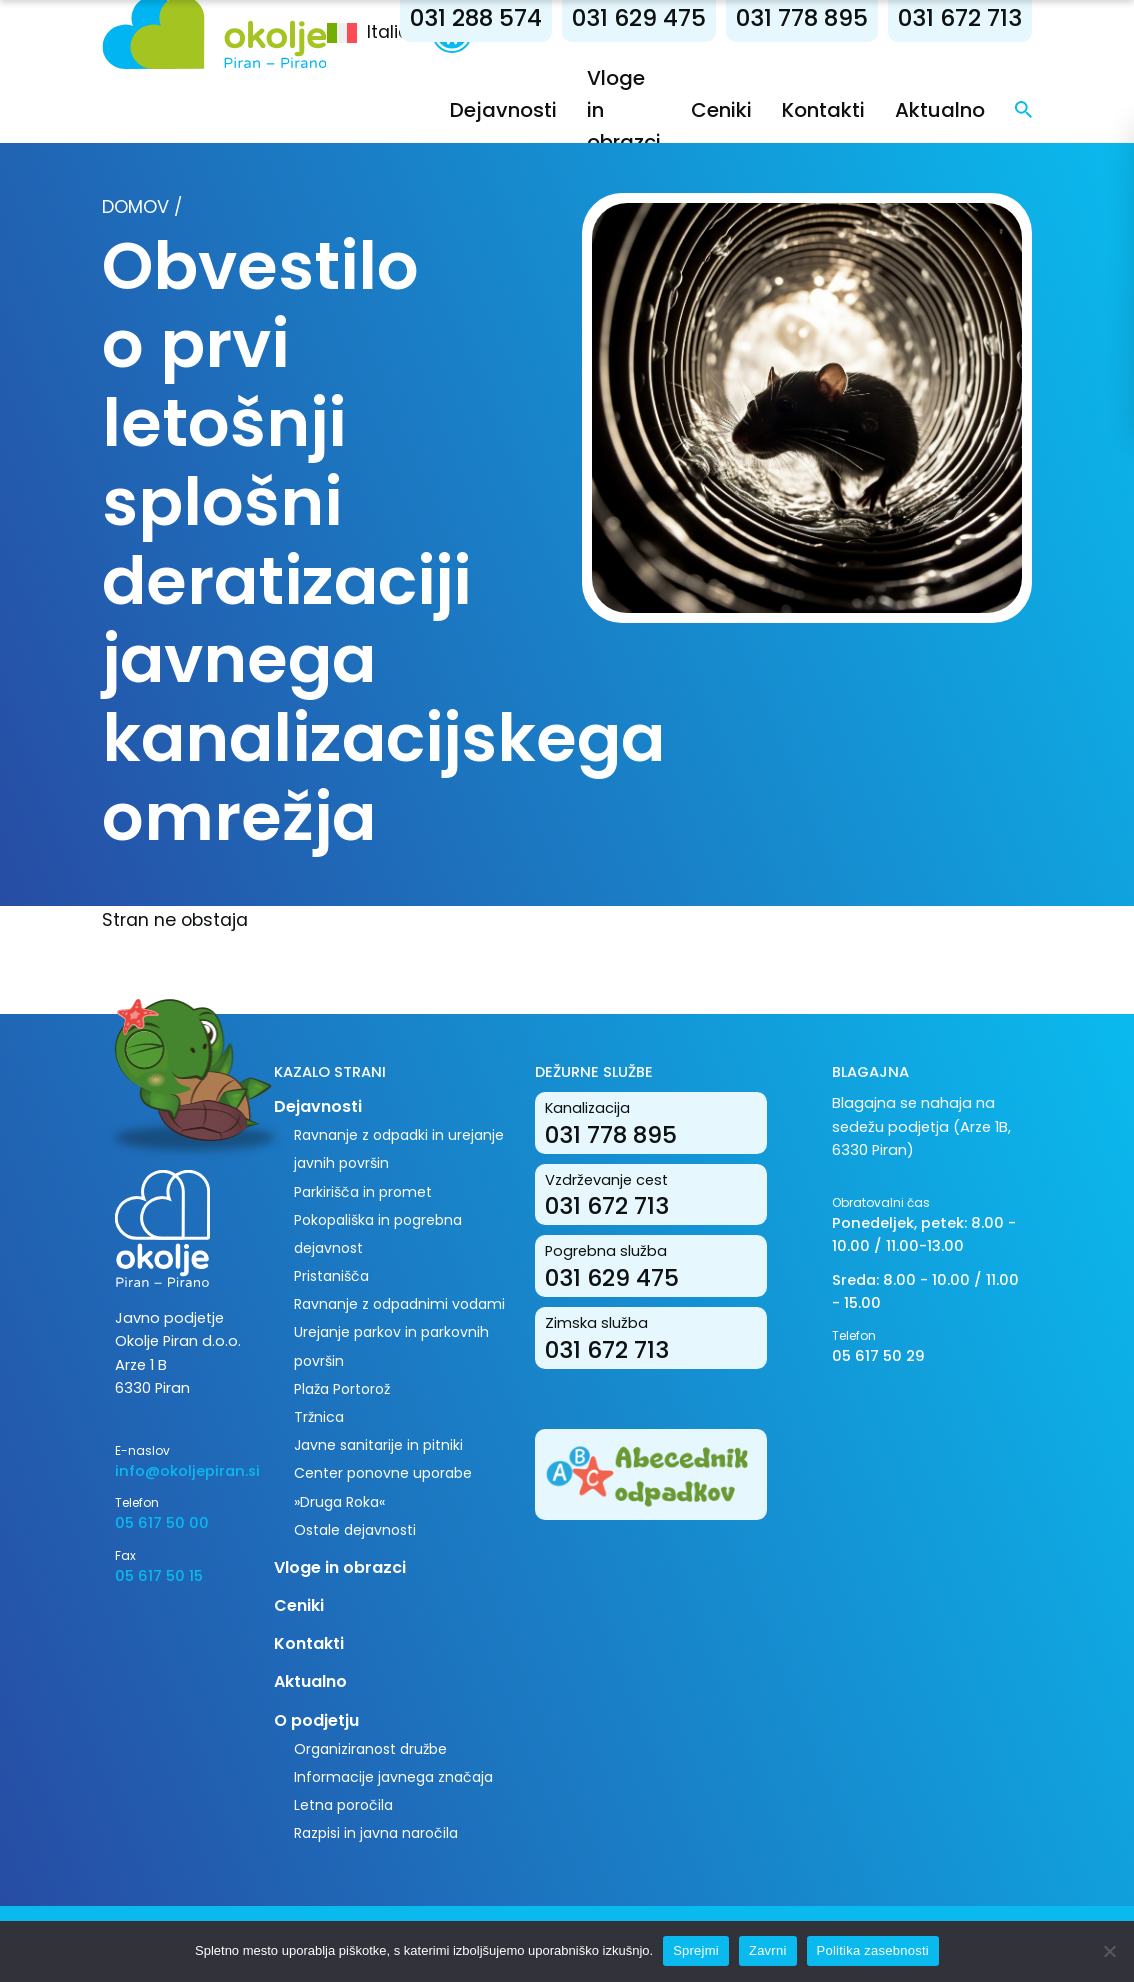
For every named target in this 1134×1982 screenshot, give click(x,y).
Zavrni (768, 1950)
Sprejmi (696, 1950)
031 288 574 (476, 17)
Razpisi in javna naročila (376, 1833)
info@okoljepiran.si (179, 1471)
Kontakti (823, 110)
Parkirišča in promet (363, 1192)
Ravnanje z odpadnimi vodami (399, 1304)
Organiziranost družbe (370, 1749)
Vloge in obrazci (340, 1567)
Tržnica (319, 1417)
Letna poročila (343, 1805)
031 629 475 (639, 17)
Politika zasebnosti (873, 1950)
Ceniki (721, 110)
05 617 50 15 (159, 1576)
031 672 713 (960, 17)
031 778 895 (802, 17)
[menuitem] (379, 33)
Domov (135, 206)
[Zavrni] (1109, 1951)
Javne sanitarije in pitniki (378, 1445)
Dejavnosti (503, 110)
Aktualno (940, 110)
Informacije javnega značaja (393, 1777)
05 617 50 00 (162, 1523)
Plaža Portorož (342, 1389)
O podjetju (316, 1720)
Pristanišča (331, 1276)
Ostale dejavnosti (355, 1530)
